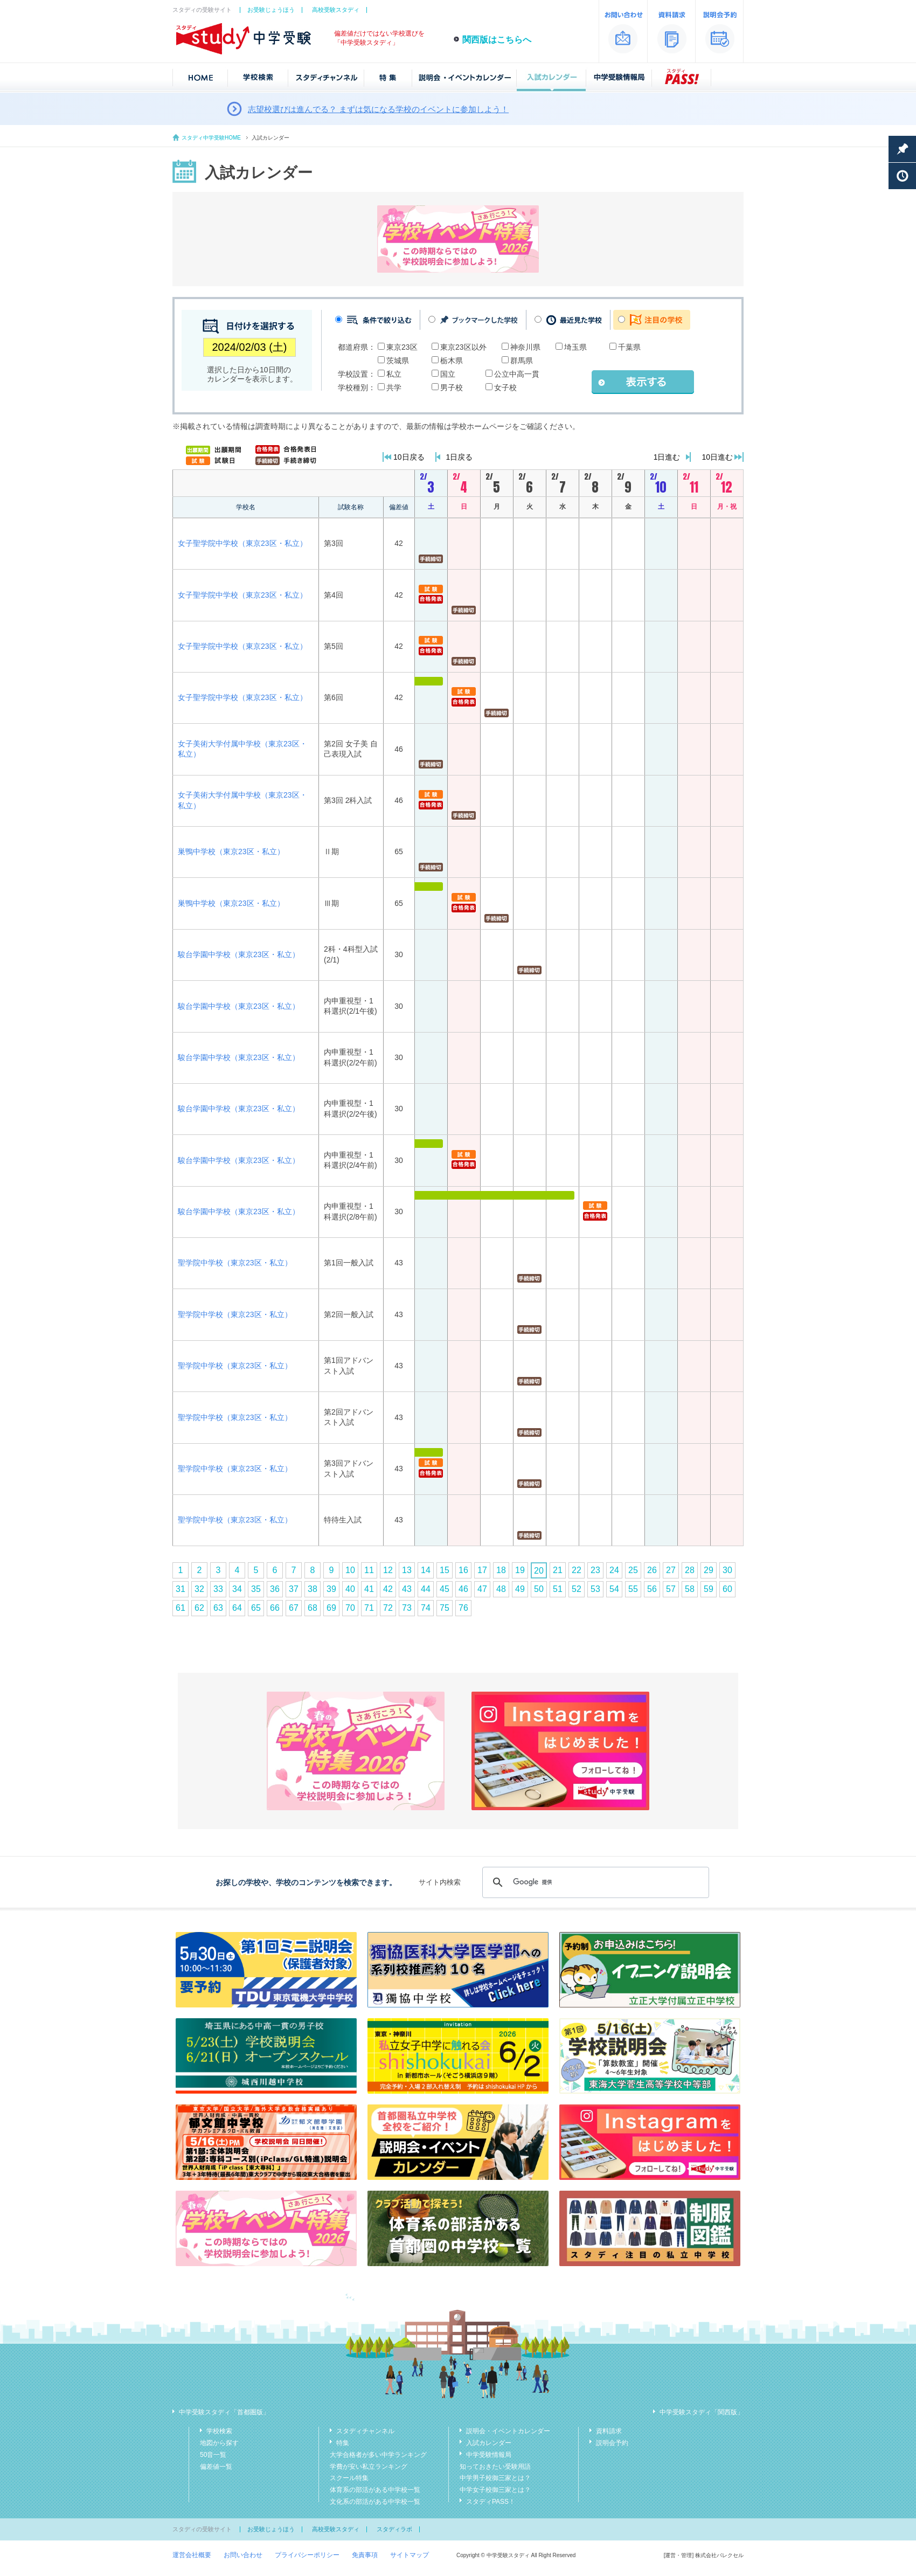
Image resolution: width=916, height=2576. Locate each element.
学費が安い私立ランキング (368, 2466)
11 (369, 1570)
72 (388, 1607)
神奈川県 (525, 347)
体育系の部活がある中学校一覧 (375, 2490)
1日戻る (459, 457)
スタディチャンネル (365, 2431)
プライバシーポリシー (307, 2555)
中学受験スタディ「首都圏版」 (224, 2412)
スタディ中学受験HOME (211, 138)
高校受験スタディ (335, 9)
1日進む (667, 457)
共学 (393, 387)
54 (614, 1589)
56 (652, 1589)
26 (652, 1570)
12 (388, 1570)
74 (426, 1607)
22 (576, 1570)
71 (369, 1607)
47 (482, 1589)
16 (463, 1570)
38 (312, 1589)
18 (501, 1570)
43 (407, 1589)
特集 (342, 2443)
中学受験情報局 (488, 2455)
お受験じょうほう (271, 9)
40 (350, 1589)
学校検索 (219, 2431)
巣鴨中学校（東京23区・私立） (231, 851)
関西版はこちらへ (496, 39)
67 (294, 1607)
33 (218, 1589)
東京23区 (402, 347)
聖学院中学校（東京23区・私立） (235, 1262)
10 (350, 1570)
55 (633, 1589)
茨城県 (397, 360)
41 (369, 1589)
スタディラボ (394, 2529)
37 (294, 1589)
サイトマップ (409, 2555)
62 (199, 1607)
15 (444, 1570)
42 (388, 1589)
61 (180, 1607)
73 (407, 1607)
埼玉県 (575, 347)
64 (237, 1607)
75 (444, 1607)
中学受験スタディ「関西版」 (702, 2412)
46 (463, 1589)
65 (256, 1607)
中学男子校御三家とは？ (495, 2478)
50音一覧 (213, 2455)
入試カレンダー (488, 2443)
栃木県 (451, 360)
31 (180, 1589)
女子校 (505, 387)
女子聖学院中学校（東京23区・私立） (242, 543)
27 (671, 1570)
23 (595, 1570)
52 (576, 1589)
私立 (393, 374)
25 (633, 1570)
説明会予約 (612, 2443)
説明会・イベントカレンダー (508, 2431)
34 (237, 1589)
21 (558, 1570)
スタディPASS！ (490, 2501)
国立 (447, 374)
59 (708, 1589)
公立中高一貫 (516, 374)
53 (595, 1589)
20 (539, 1570)
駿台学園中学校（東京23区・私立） (239, 954)
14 (426, 1570)
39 (331, 1589)
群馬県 (521, 360)
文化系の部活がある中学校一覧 (375, 2501)
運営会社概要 (191, 2555)
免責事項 (365, 2555)
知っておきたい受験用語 (495, 2466)
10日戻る (409, 457)
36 (275, 1589)
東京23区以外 (463, 347)
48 (501, 1589)
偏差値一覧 (216, 2466)
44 (426, 1589)
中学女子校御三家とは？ (495, 2490)
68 (312, 1607)
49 (520, 1589)
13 (407, 1570)
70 (350, 1607)
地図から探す (219, 2443)
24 (614, 1570)
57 (671, 1589)
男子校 (451, 387)
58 (690, 1589)
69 (331, 1607)
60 (727, 1589)
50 (539, 1589)
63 (218, 1607)
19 (520, 1570)
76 (463, 1607)
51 (558, 1589)
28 (690, 1570)
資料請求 (609, 2431)
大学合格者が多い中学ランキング (378, 2455)
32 (199, 1589)
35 (256, 1589)
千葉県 (629, 347)
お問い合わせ (243, 2555)
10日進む (717, 457)
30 (727, 1570)
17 (482, 1570)
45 (444, 1589)
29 (708, 1570)
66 (275, 1607)
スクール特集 (349, 2478)
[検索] (594, 1882)
